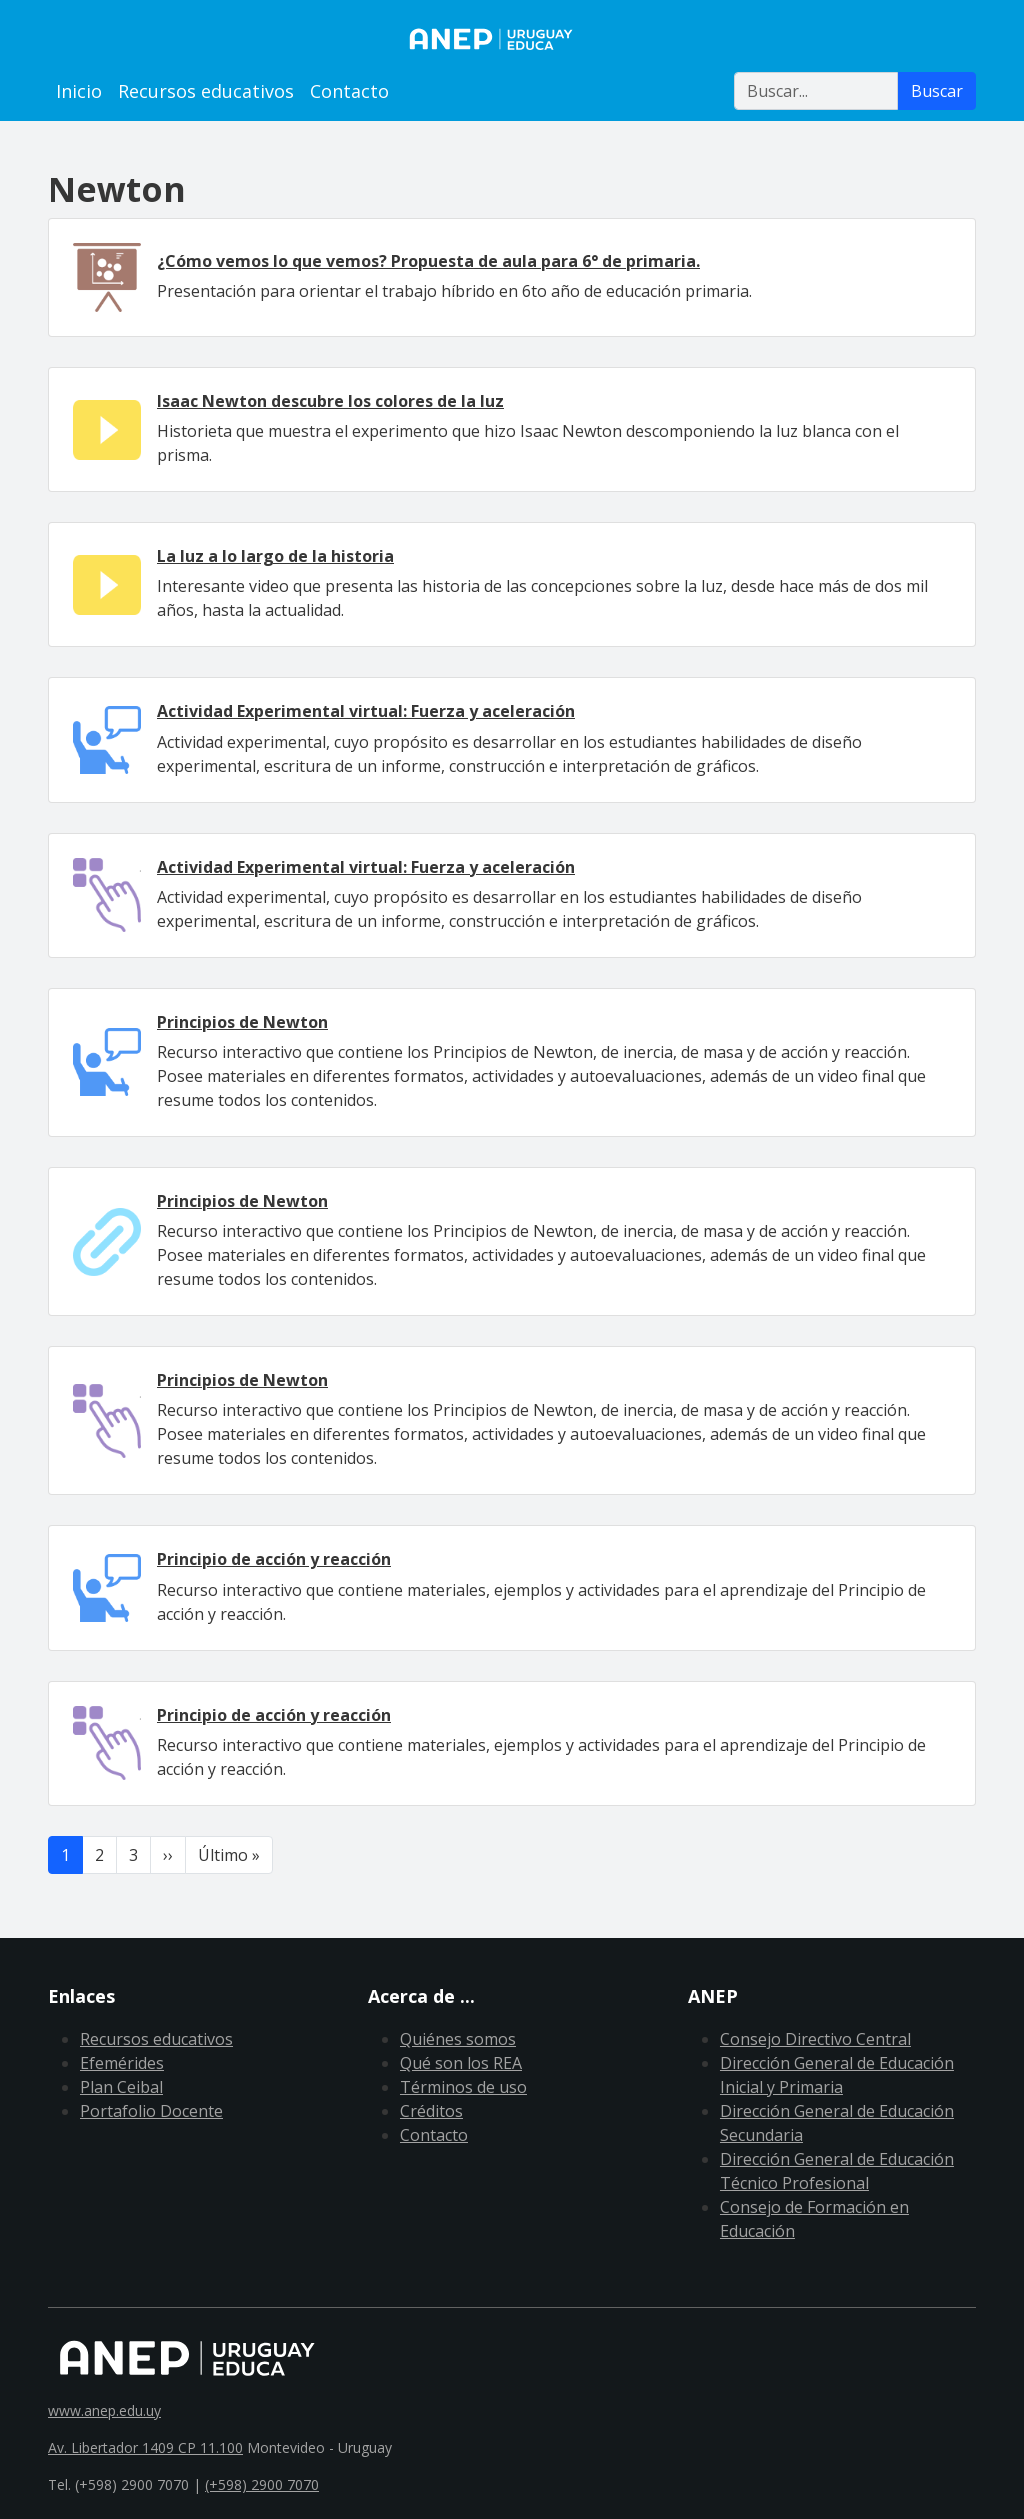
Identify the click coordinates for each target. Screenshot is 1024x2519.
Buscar (937, 91)
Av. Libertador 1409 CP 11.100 (145, 2447)
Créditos (431, 2111)
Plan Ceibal (121, 2087)
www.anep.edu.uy (104, 2410)
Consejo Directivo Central (815, 2039)
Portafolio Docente (151, 2111)
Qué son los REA (461, 2063)
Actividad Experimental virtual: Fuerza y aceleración (366, 711)
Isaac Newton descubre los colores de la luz (330, 401)
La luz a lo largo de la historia (275, 556)
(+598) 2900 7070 (262, 2484)
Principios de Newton (242, 1022)
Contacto (349, 91)
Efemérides (122, 2063)
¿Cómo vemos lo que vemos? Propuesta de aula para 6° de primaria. (428, 261)
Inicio (79, 91)
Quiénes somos (458, 2039)
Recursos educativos (206, 91)
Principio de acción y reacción (274, 1559)
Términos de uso (463, 2087)
